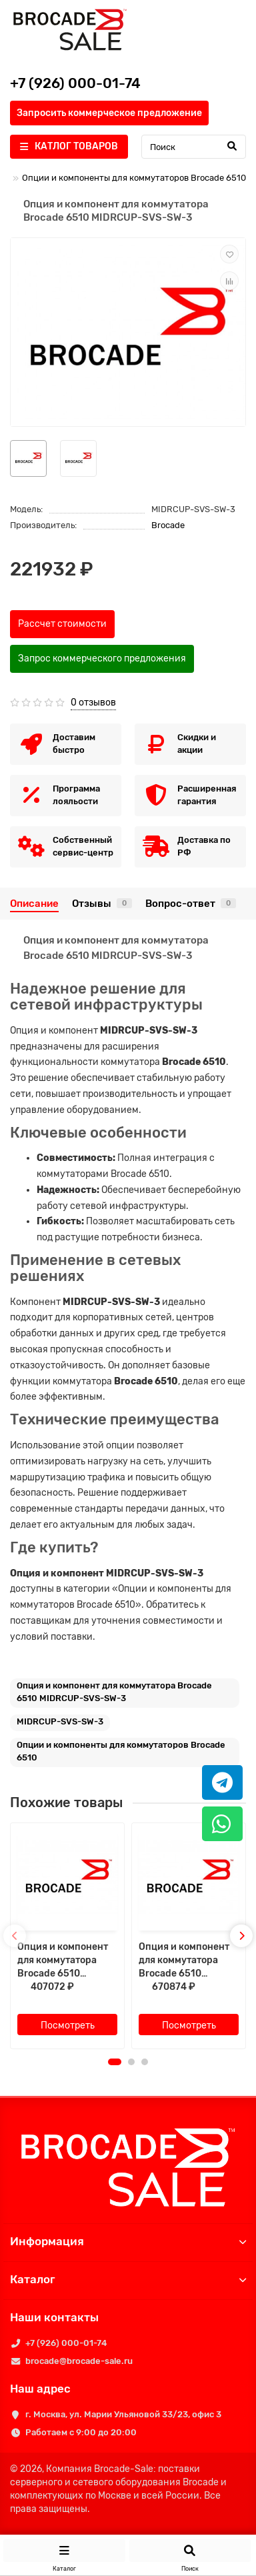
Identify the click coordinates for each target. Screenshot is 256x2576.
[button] (114, 2062)
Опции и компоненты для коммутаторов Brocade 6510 (134, 178)
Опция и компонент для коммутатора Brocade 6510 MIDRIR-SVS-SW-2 (184, 1961)
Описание (34, 904)
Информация (128, 2241)
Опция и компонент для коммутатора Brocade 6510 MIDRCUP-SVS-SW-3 (114, 1691)
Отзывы (102, 904)
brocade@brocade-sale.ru (79, 2361)
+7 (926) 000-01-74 (66, 2343)
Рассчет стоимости (62, 623)
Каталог (128, 2279)
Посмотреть (68, 2025)
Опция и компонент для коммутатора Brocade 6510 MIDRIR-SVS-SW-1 (62, 1961)
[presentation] (14, 1935)
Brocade (168, 525)
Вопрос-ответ (190, 904)
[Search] (193, 147)
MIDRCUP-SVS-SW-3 (60, 1721)
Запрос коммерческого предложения (102, 658)
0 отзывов (93, 702)
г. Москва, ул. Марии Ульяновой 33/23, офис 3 (123, 2414)
